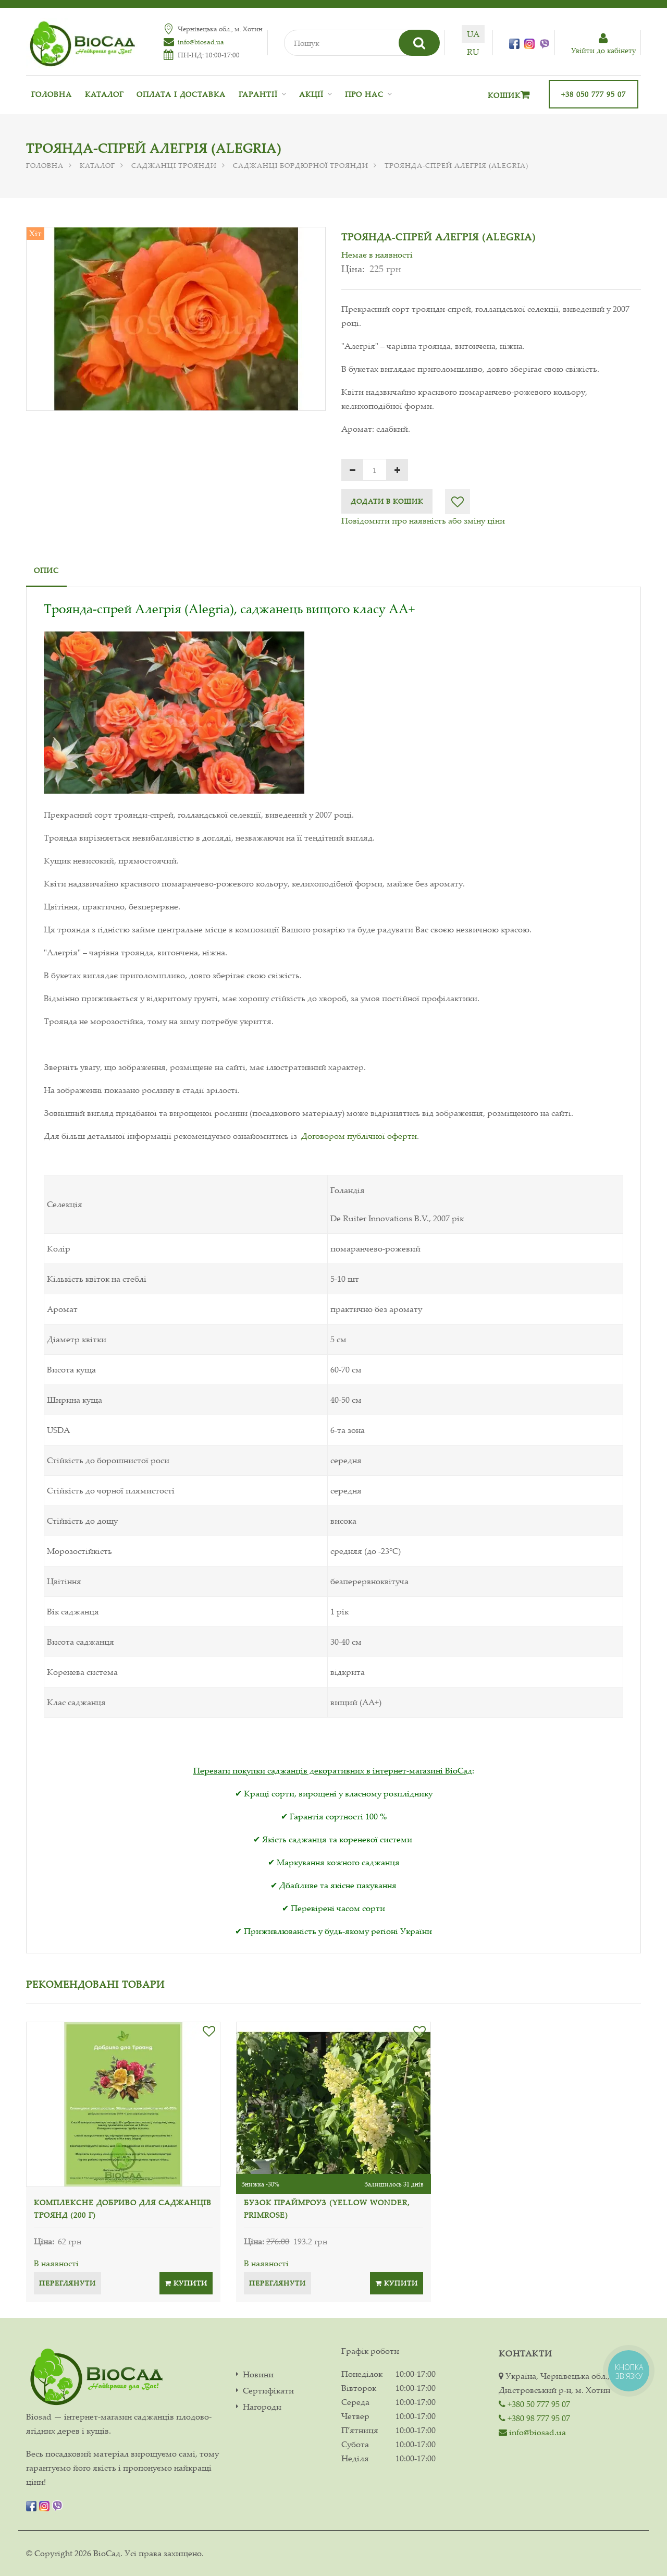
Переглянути (67, 2283)
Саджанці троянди (174, 165)
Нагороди (262, 2406)
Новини (258, 2374)
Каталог (104, 94)
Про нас (364, 94)
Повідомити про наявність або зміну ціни (423, 520)
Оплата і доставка (181, 94)
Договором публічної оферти (359, 1135)
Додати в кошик (387, 501)
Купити (186, 2283)
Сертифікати (268, 2390)
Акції (311, 94)
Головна (51, 94)
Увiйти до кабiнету (603, 44)
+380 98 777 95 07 (534, 2418)
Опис (46, 570)
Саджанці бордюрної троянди (300, 165)
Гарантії (258, 94)
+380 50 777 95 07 (534, 2404)
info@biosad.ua (201, 41)
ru (473, 51)
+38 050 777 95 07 (593, 94)
